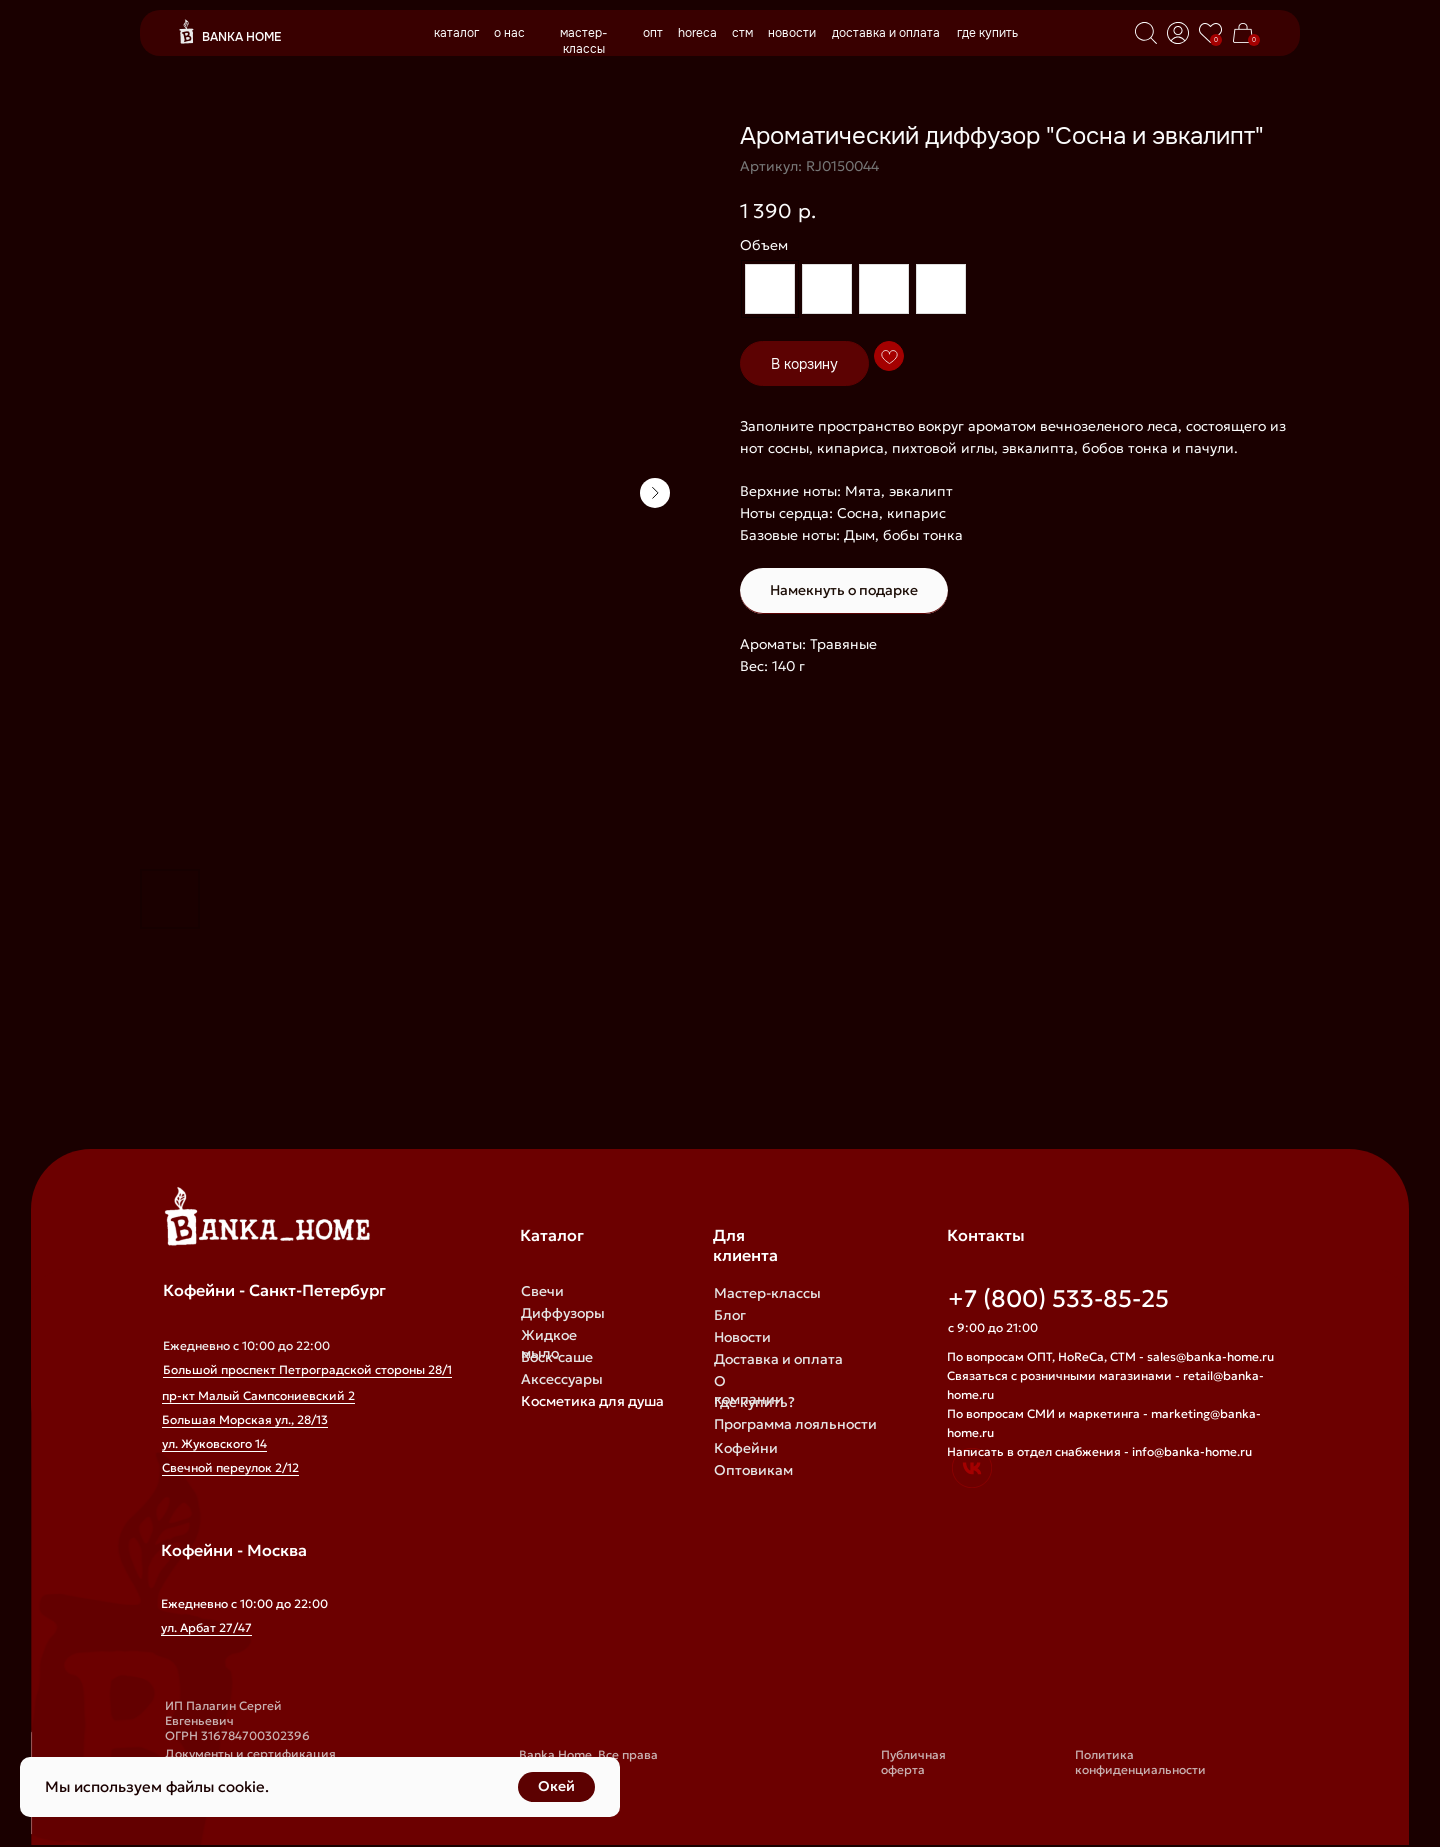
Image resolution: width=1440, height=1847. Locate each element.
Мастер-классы (767, 1293)
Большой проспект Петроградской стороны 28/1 (307, 1369)
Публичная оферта (913, 1762)
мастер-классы (584, 41)
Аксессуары (562, 1379)
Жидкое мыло (549, 1344)
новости (792, 33)
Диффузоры (563, 1313)
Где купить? (754, 1402)
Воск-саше (557, 1357)
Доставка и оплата (778, 1359)
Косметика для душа (592, 1401)
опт (653, 33)
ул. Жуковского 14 (214, 1443)
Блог (730, 1315)
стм (742, 33)
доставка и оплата (886, 33)
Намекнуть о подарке (844, 590)
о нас (509, 33)
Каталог (552, 1235)
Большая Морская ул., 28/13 (245, 1419)
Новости (742, 1337)
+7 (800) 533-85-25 (1058, 1299)
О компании (749, 1390)
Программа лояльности (795, 1424)
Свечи (542, 1291)
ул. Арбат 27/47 (206, 1627)
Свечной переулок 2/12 (230, 1467)
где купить (987, 33)
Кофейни (746, 1448)
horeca (697, 33)
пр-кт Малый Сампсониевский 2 (258, 1395)
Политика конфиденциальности (1140, 1762)
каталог (456, 33)
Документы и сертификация (250, 1753)
